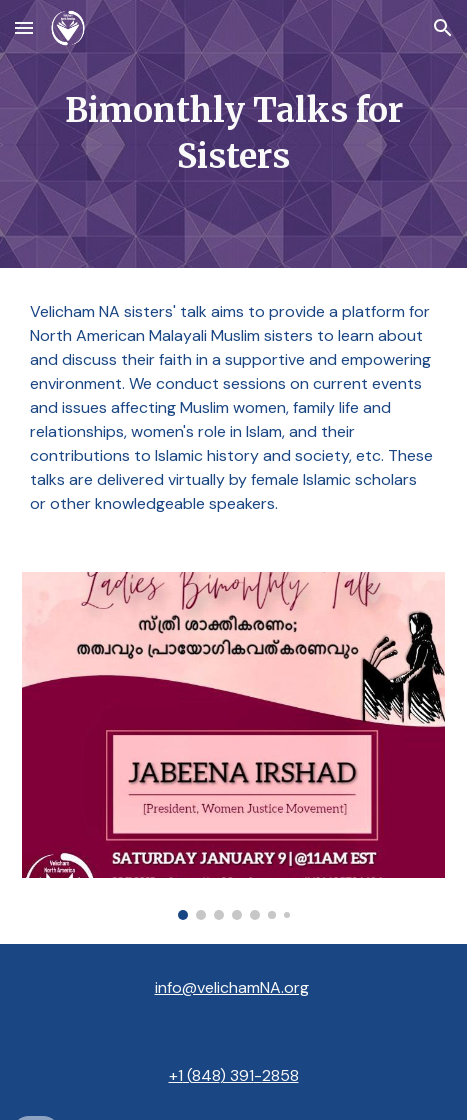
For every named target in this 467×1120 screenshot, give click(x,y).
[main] (233, 134)
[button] (24, 27)
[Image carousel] (233, 746)
